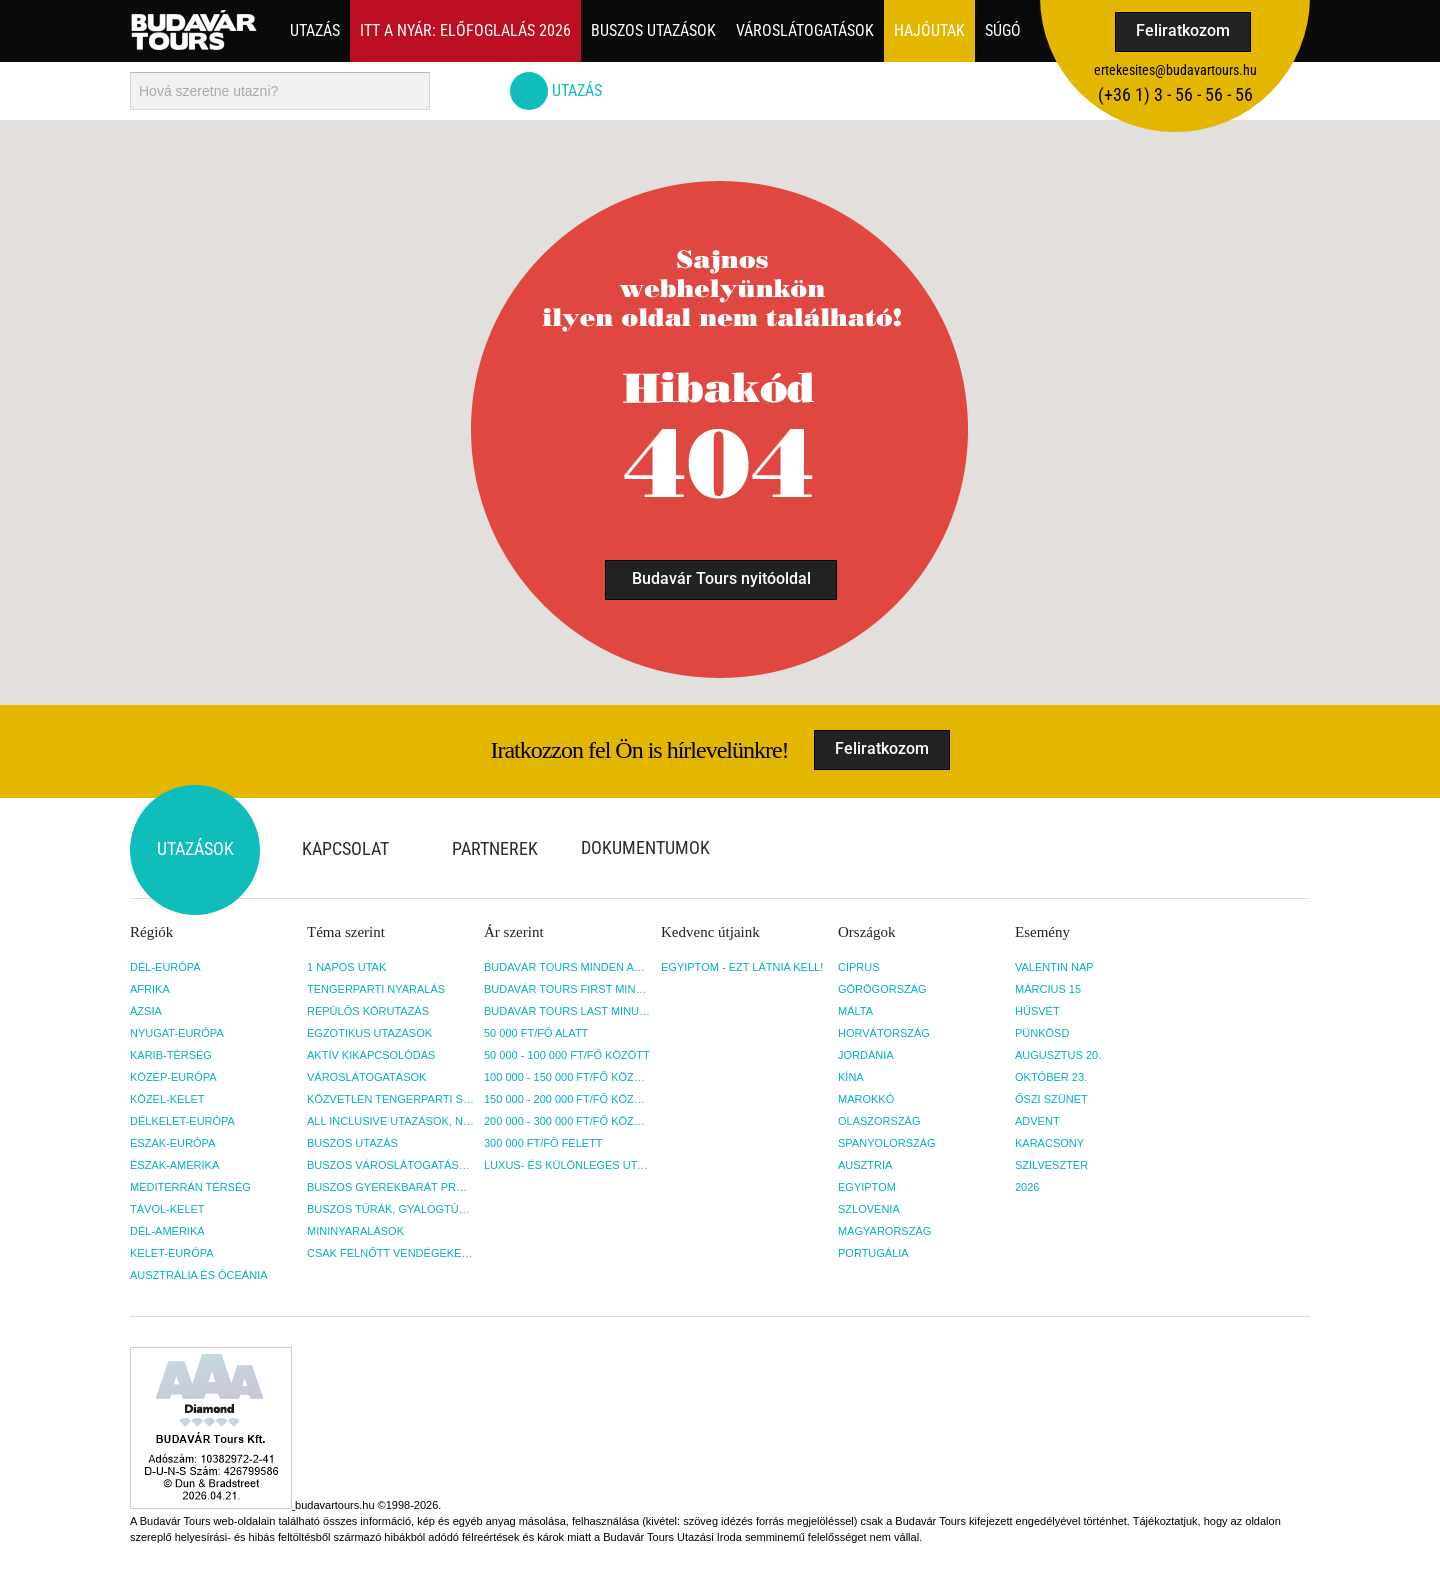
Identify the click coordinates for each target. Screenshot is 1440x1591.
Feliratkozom (1183, 30)
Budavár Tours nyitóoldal (721, 578)
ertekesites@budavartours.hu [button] (1175, 70)
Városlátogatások (805, 30)
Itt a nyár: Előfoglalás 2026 (465, 30)
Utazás (315, 30)
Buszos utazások (653, 30)
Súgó (1003, 30)
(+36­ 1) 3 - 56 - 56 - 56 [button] (1175, 94)
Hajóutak (929, 30)
